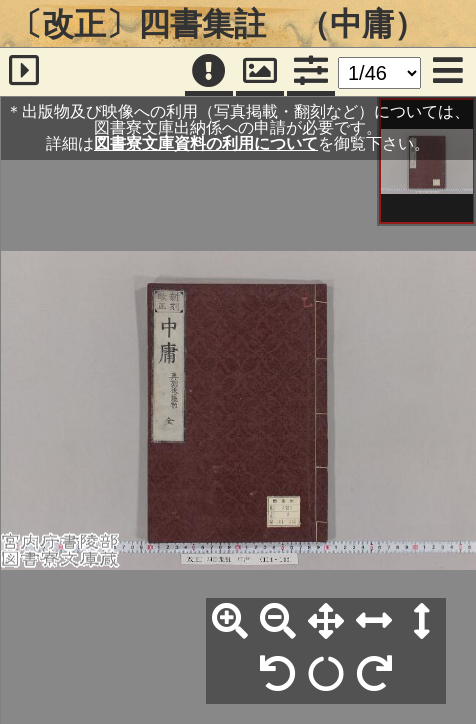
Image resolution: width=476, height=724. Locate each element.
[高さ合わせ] (422, 622)
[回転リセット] (326, 675)
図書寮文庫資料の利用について (206, 143)
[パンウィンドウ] (260, 72)
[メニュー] (448, 72)
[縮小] (278, 622)
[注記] (209, 72)
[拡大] (230, 622)
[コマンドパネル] (311, 72)
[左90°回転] (278, 675)
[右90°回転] (374, 675)
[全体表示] (326, 622)
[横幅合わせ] (374, 622)
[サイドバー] (24, 72)
